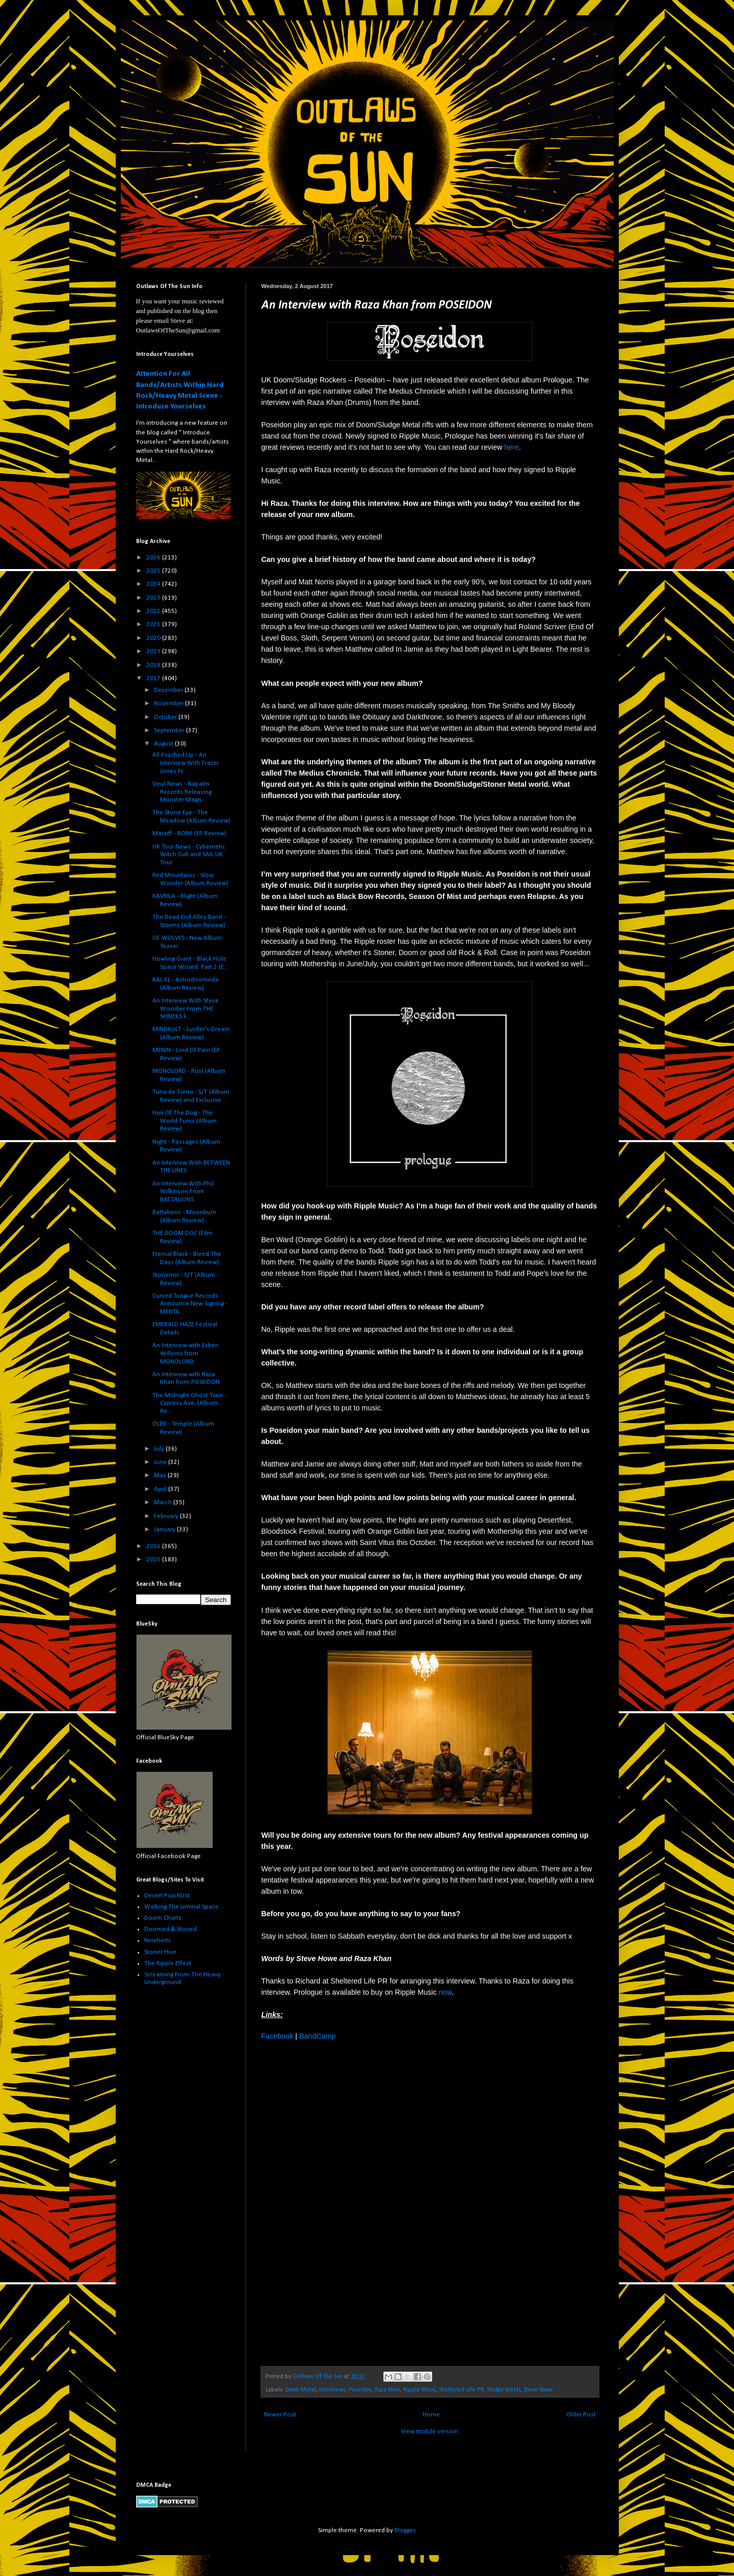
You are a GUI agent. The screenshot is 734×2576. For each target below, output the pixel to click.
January (165, 1529)
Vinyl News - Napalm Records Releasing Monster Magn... (182, 792)
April (161, 1489)
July (160, 1449)
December (169, 690)
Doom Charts (162, 1918)
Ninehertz (157, 1940)
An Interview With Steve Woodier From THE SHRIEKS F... (185, 1008)
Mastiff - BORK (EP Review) (189, 833)
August (164, 743)
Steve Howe (538, 2390)
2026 (154, 557)
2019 (154, 651)
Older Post (581, 2414)
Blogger (405, 2530)
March (163, 1502)
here (511, 447)
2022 (154, 611)
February (167, 1516)
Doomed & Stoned (170, 1929)
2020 (154, 638)
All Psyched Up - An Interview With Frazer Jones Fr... (185, 763)
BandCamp (317, 2036)
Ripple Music (419, 2390)
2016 (154, 1546)
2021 (154, 624)
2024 (154, 584)
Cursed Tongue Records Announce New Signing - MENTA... (189, 1304)
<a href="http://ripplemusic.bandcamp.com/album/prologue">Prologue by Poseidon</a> (350, 2202)
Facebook (277, 2036)
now (445, 1992)
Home (431, 2414)
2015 (154, 1559)
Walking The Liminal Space (181, 1906)
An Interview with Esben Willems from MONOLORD (185, 1353)
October (166, 717)
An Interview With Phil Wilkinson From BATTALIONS (183, 1191)
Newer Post (280, 2414)
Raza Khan (387, 2390)
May (161, 1475)
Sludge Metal (503, 2390)
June (161, 1462)
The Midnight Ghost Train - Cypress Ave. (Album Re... (189, 1403)
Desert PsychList (167, 1895)
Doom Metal (300, 2390)
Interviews (332, 2390)
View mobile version (429, 2431)
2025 (154, 571)
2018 (154, 665)
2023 (154, 598)
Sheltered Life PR (461, 2390)
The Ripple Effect (167, 1963)
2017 (154, 678)
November (169, 703)
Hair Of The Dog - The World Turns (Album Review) (184, 1121)
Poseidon (360, 2390)
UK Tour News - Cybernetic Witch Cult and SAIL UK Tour (188, 854)
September (170, 730)
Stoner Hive (160, 1952)
